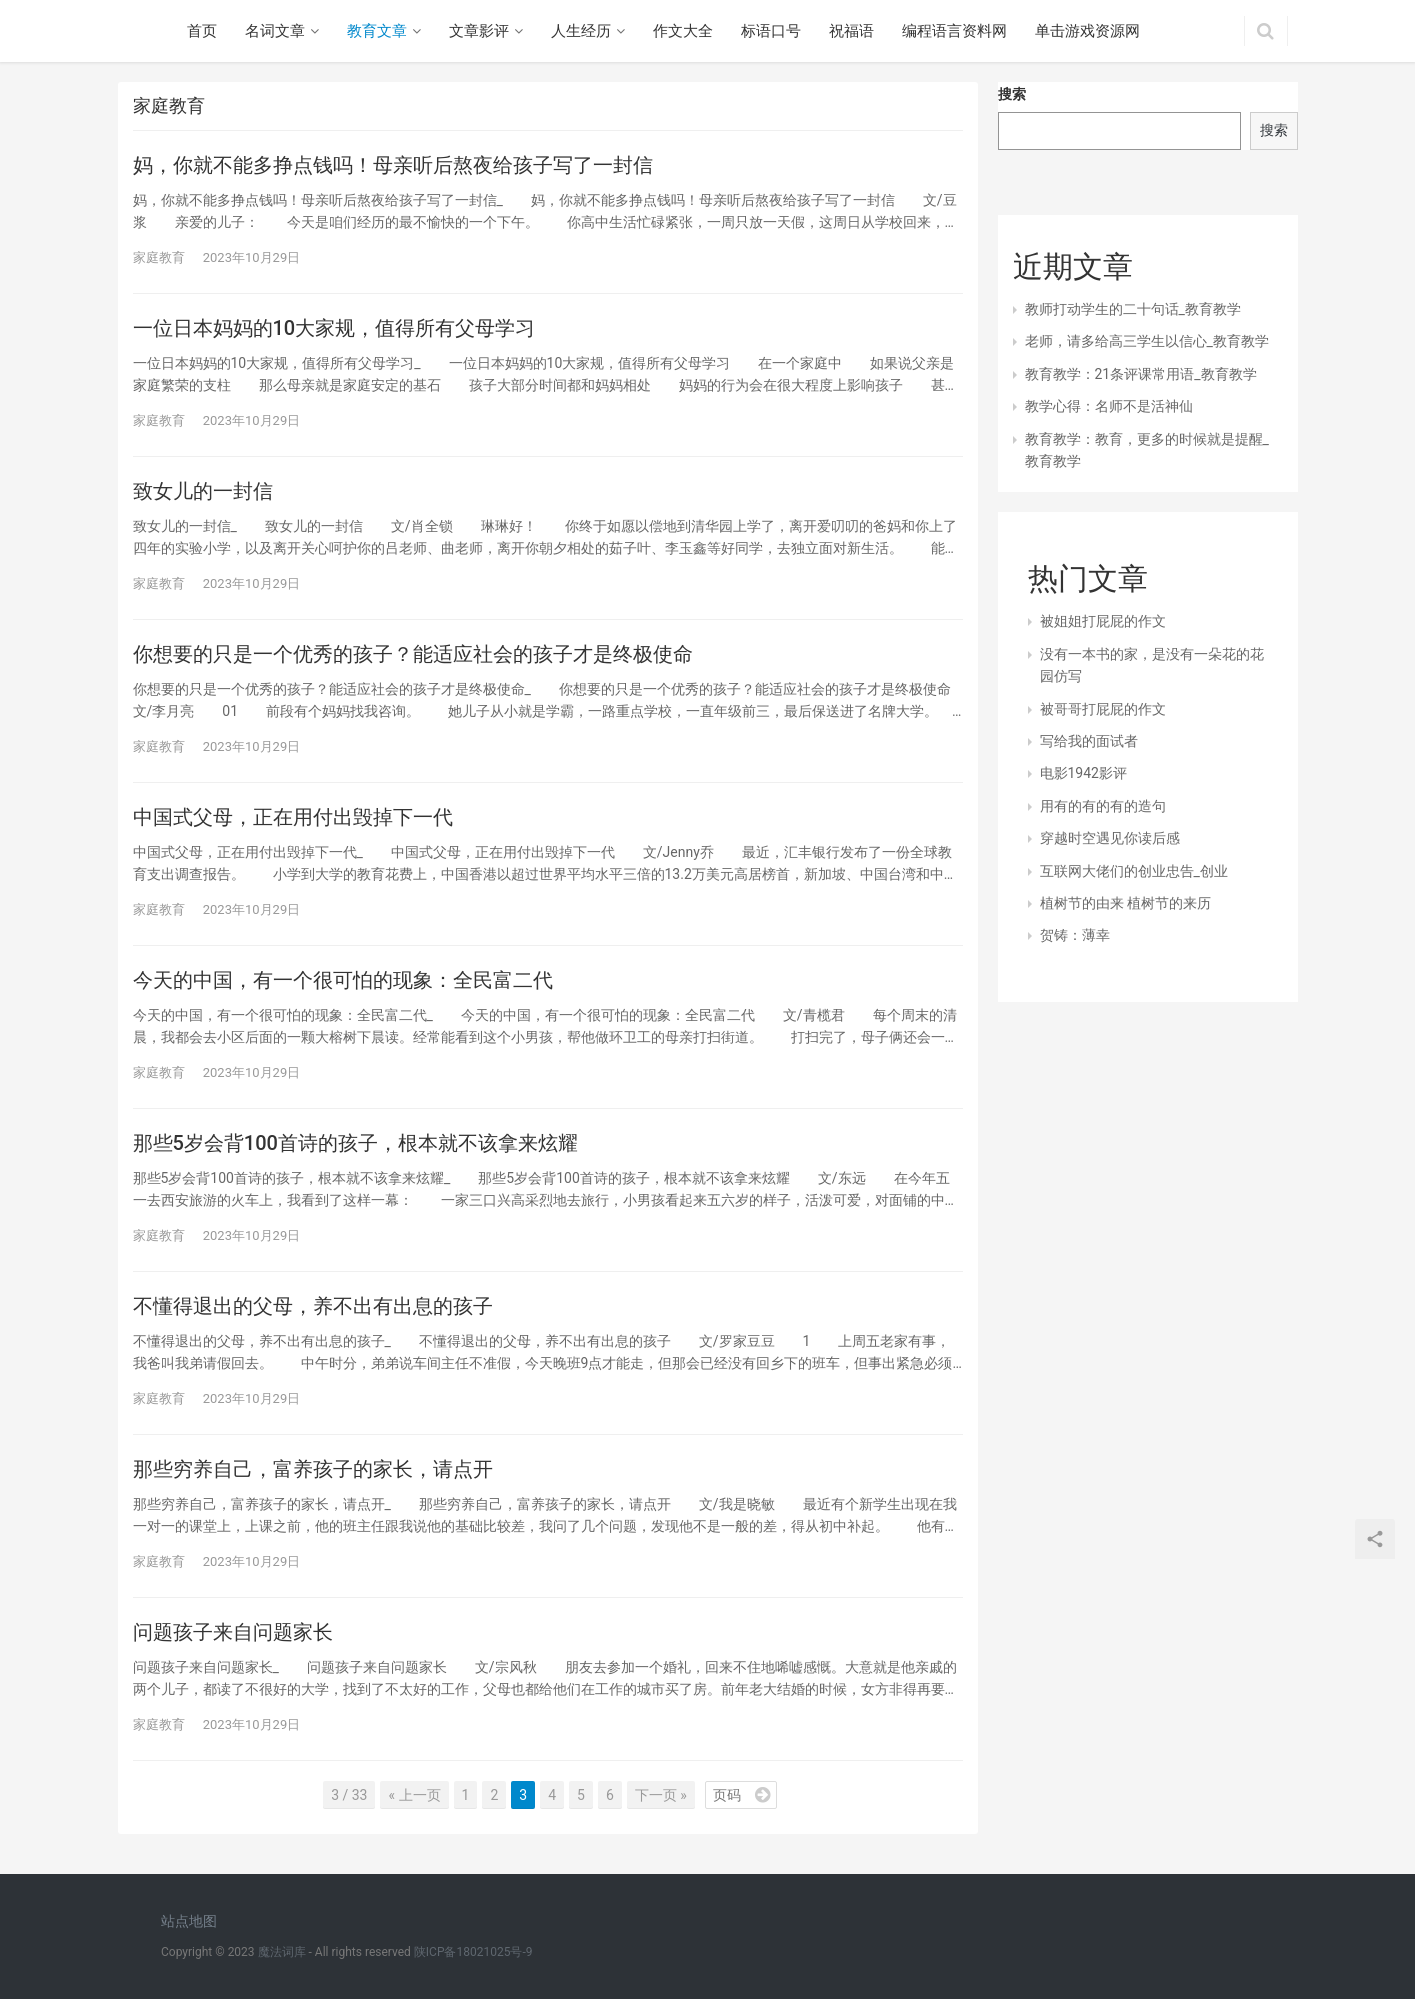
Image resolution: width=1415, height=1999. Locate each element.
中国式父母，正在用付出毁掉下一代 (293, 817)
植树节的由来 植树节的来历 (1125, 903)
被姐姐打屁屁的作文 (1103, 621)
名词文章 (275, 31)
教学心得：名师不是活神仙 (1109, 406)
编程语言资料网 (954, 31)
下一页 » (661, 1795)
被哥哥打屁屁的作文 (1103, 709)
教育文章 (377, 31)
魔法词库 (282, 1952)
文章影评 (479, 31)
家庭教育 (159, 257)
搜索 (1012, 94)
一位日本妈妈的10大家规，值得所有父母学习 (334, 328)
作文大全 (683, 31)
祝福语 (851, 31)
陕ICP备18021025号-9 (473, 1952)
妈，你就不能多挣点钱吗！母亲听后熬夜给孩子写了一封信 (393, 165)
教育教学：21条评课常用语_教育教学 (1141, 374)
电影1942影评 (1083, 773)
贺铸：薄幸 (1075, 935)
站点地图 (189, 1921)
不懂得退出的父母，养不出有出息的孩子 (313, 1306)
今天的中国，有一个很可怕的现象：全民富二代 (343, 980)
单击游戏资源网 (1087, 31)
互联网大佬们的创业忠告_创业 (1134, 871)
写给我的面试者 (1089, 741)
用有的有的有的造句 (1103, 806)
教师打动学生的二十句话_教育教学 (1133, 309)
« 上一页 (414, 1795)
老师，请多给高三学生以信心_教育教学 (1147, 341)
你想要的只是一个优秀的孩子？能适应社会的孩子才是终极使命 (413, 654)
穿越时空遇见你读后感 (1110, 838)
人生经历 (581, 31)
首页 (202, 31)
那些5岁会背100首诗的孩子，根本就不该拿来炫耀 (355, 1143)
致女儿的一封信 (203, 491)
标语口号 (771, 31)
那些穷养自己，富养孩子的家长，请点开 (313, 1469)
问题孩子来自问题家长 (233, 1632)
